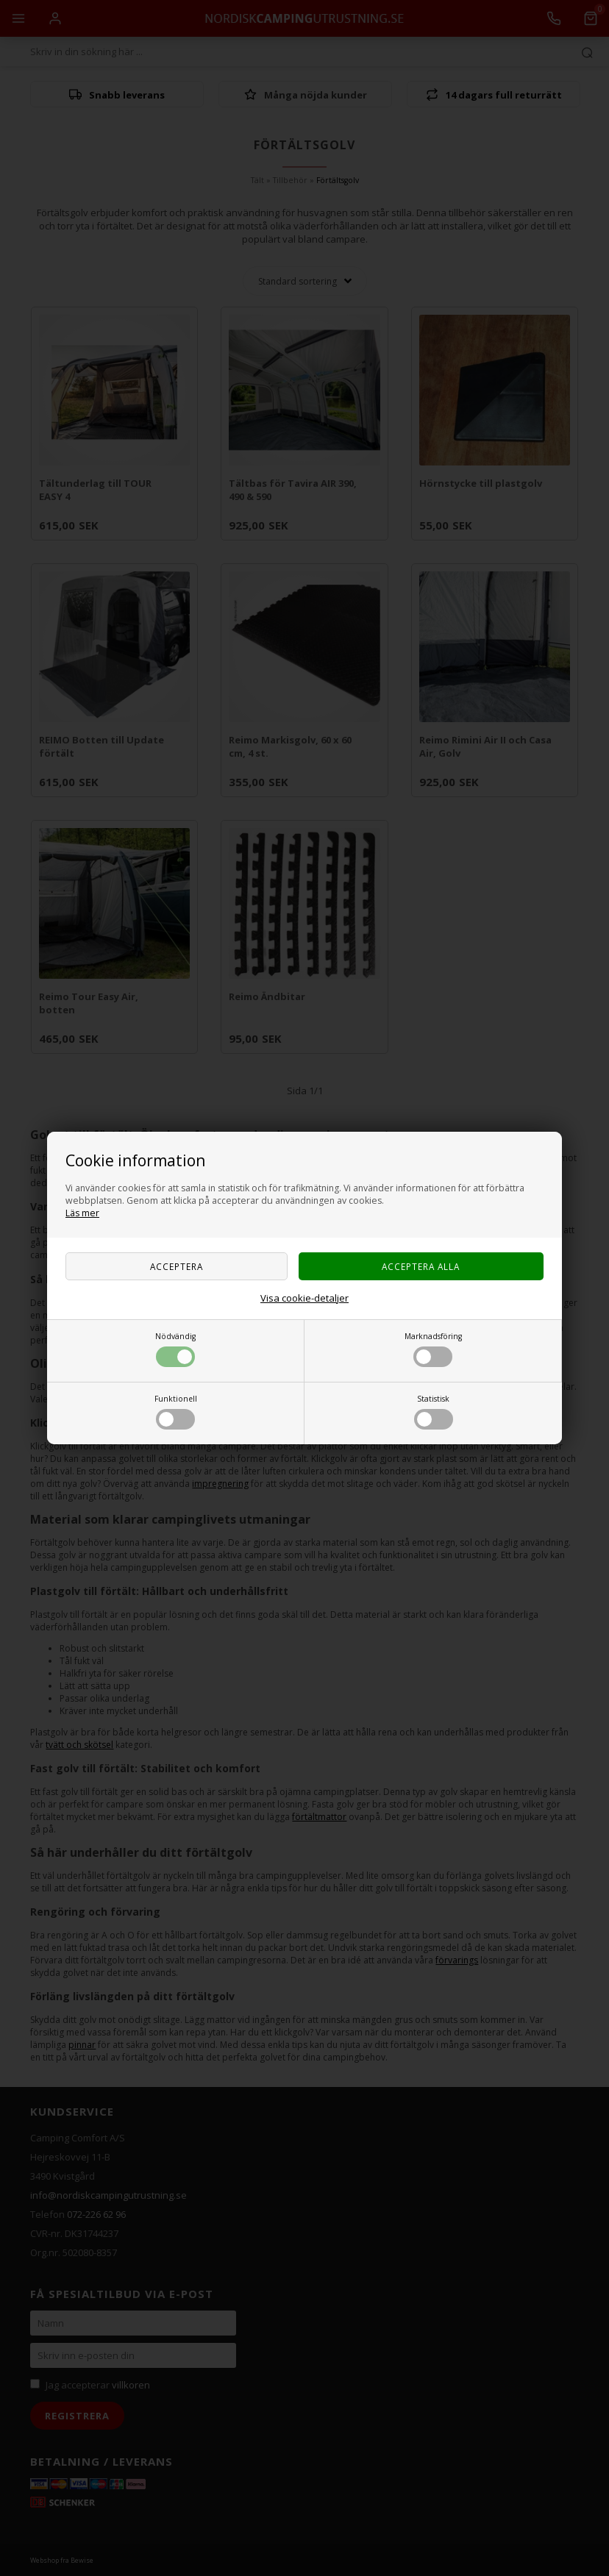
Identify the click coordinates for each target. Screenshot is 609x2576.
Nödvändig (175, 1349)
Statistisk (433, 1412)
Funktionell (175, 1412)
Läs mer (82, 1213)
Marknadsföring (433, 1349)
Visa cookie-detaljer (304, 1298)
